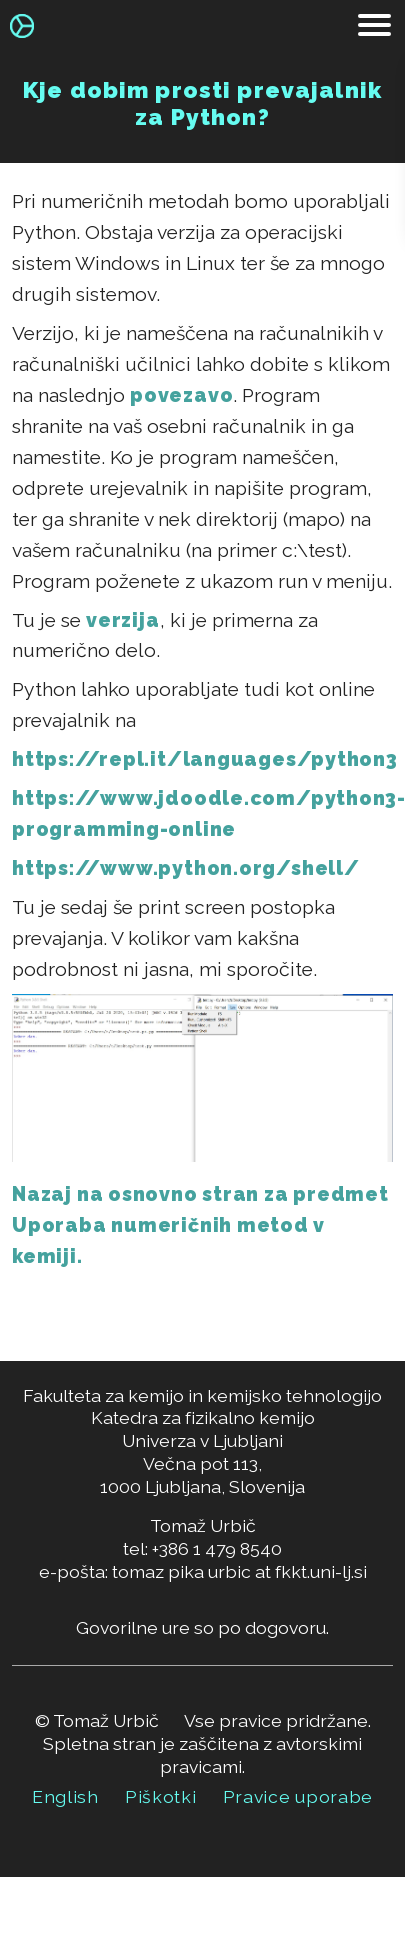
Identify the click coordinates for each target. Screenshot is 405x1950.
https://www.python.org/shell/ (185, 868)
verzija (122, 620)
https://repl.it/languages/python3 (205, 759)
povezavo (181, 395)
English (65, 1796)
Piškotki (161, 1796)
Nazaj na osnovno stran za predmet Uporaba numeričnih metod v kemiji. (200, 1225)
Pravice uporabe (298, 1796)
